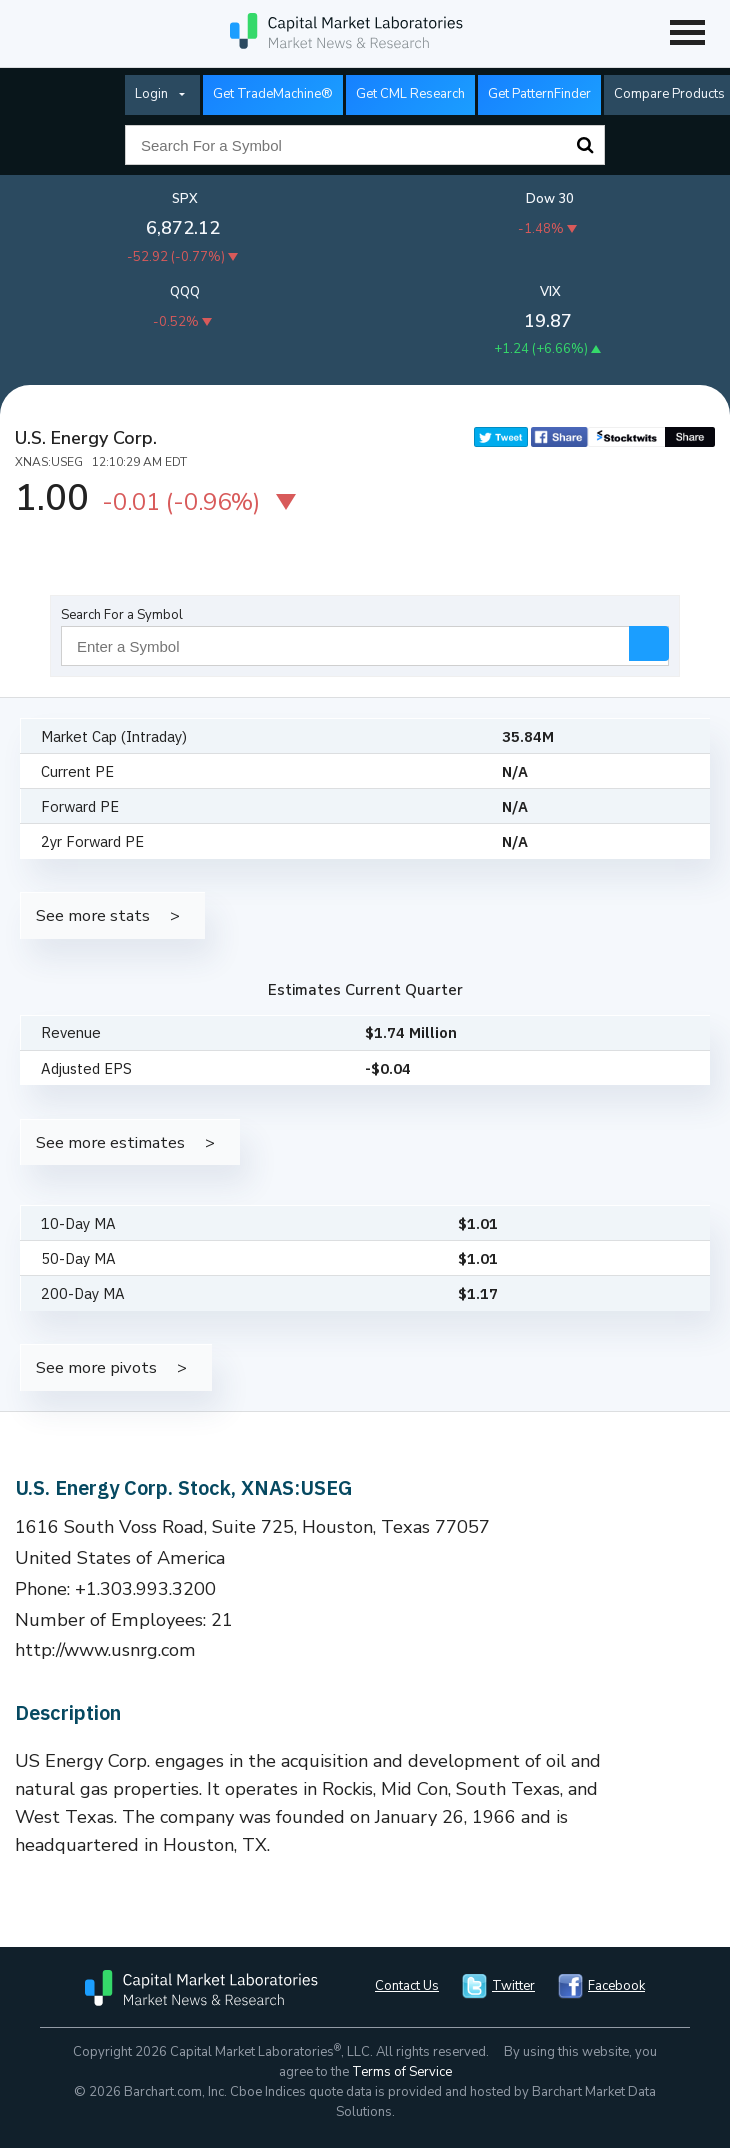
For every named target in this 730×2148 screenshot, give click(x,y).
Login (151, 94)
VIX (550, 292)
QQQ (185, 292)
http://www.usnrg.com (105, 1650)
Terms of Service (402, 2072)
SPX (185, 199)
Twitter (513, 1986)
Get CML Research (410, 94)
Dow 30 (550, 199)
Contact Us (407, 1986)
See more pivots (96, 1367)
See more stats (93, 915)
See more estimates (110, 1142)
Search (585, 145)
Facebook (616, 1986)
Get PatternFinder (539, 94)
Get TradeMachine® (273, 94)
